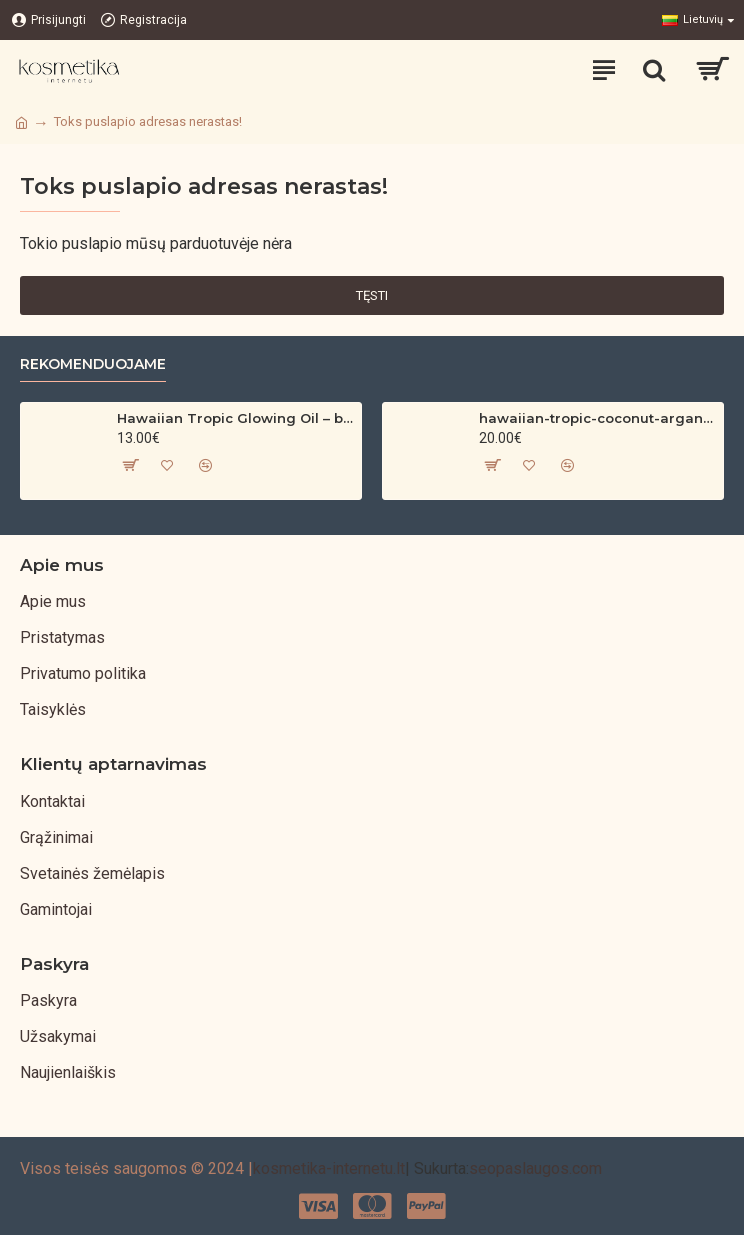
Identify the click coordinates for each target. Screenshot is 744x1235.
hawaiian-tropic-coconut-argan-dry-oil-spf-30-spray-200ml (597, 418)
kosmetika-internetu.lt (329, 1168)
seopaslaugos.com (535, 1168)
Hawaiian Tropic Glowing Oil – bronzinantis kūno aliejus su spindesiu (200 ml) (235, 418)
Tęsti (372, 295)
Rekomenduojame (93, 364)
